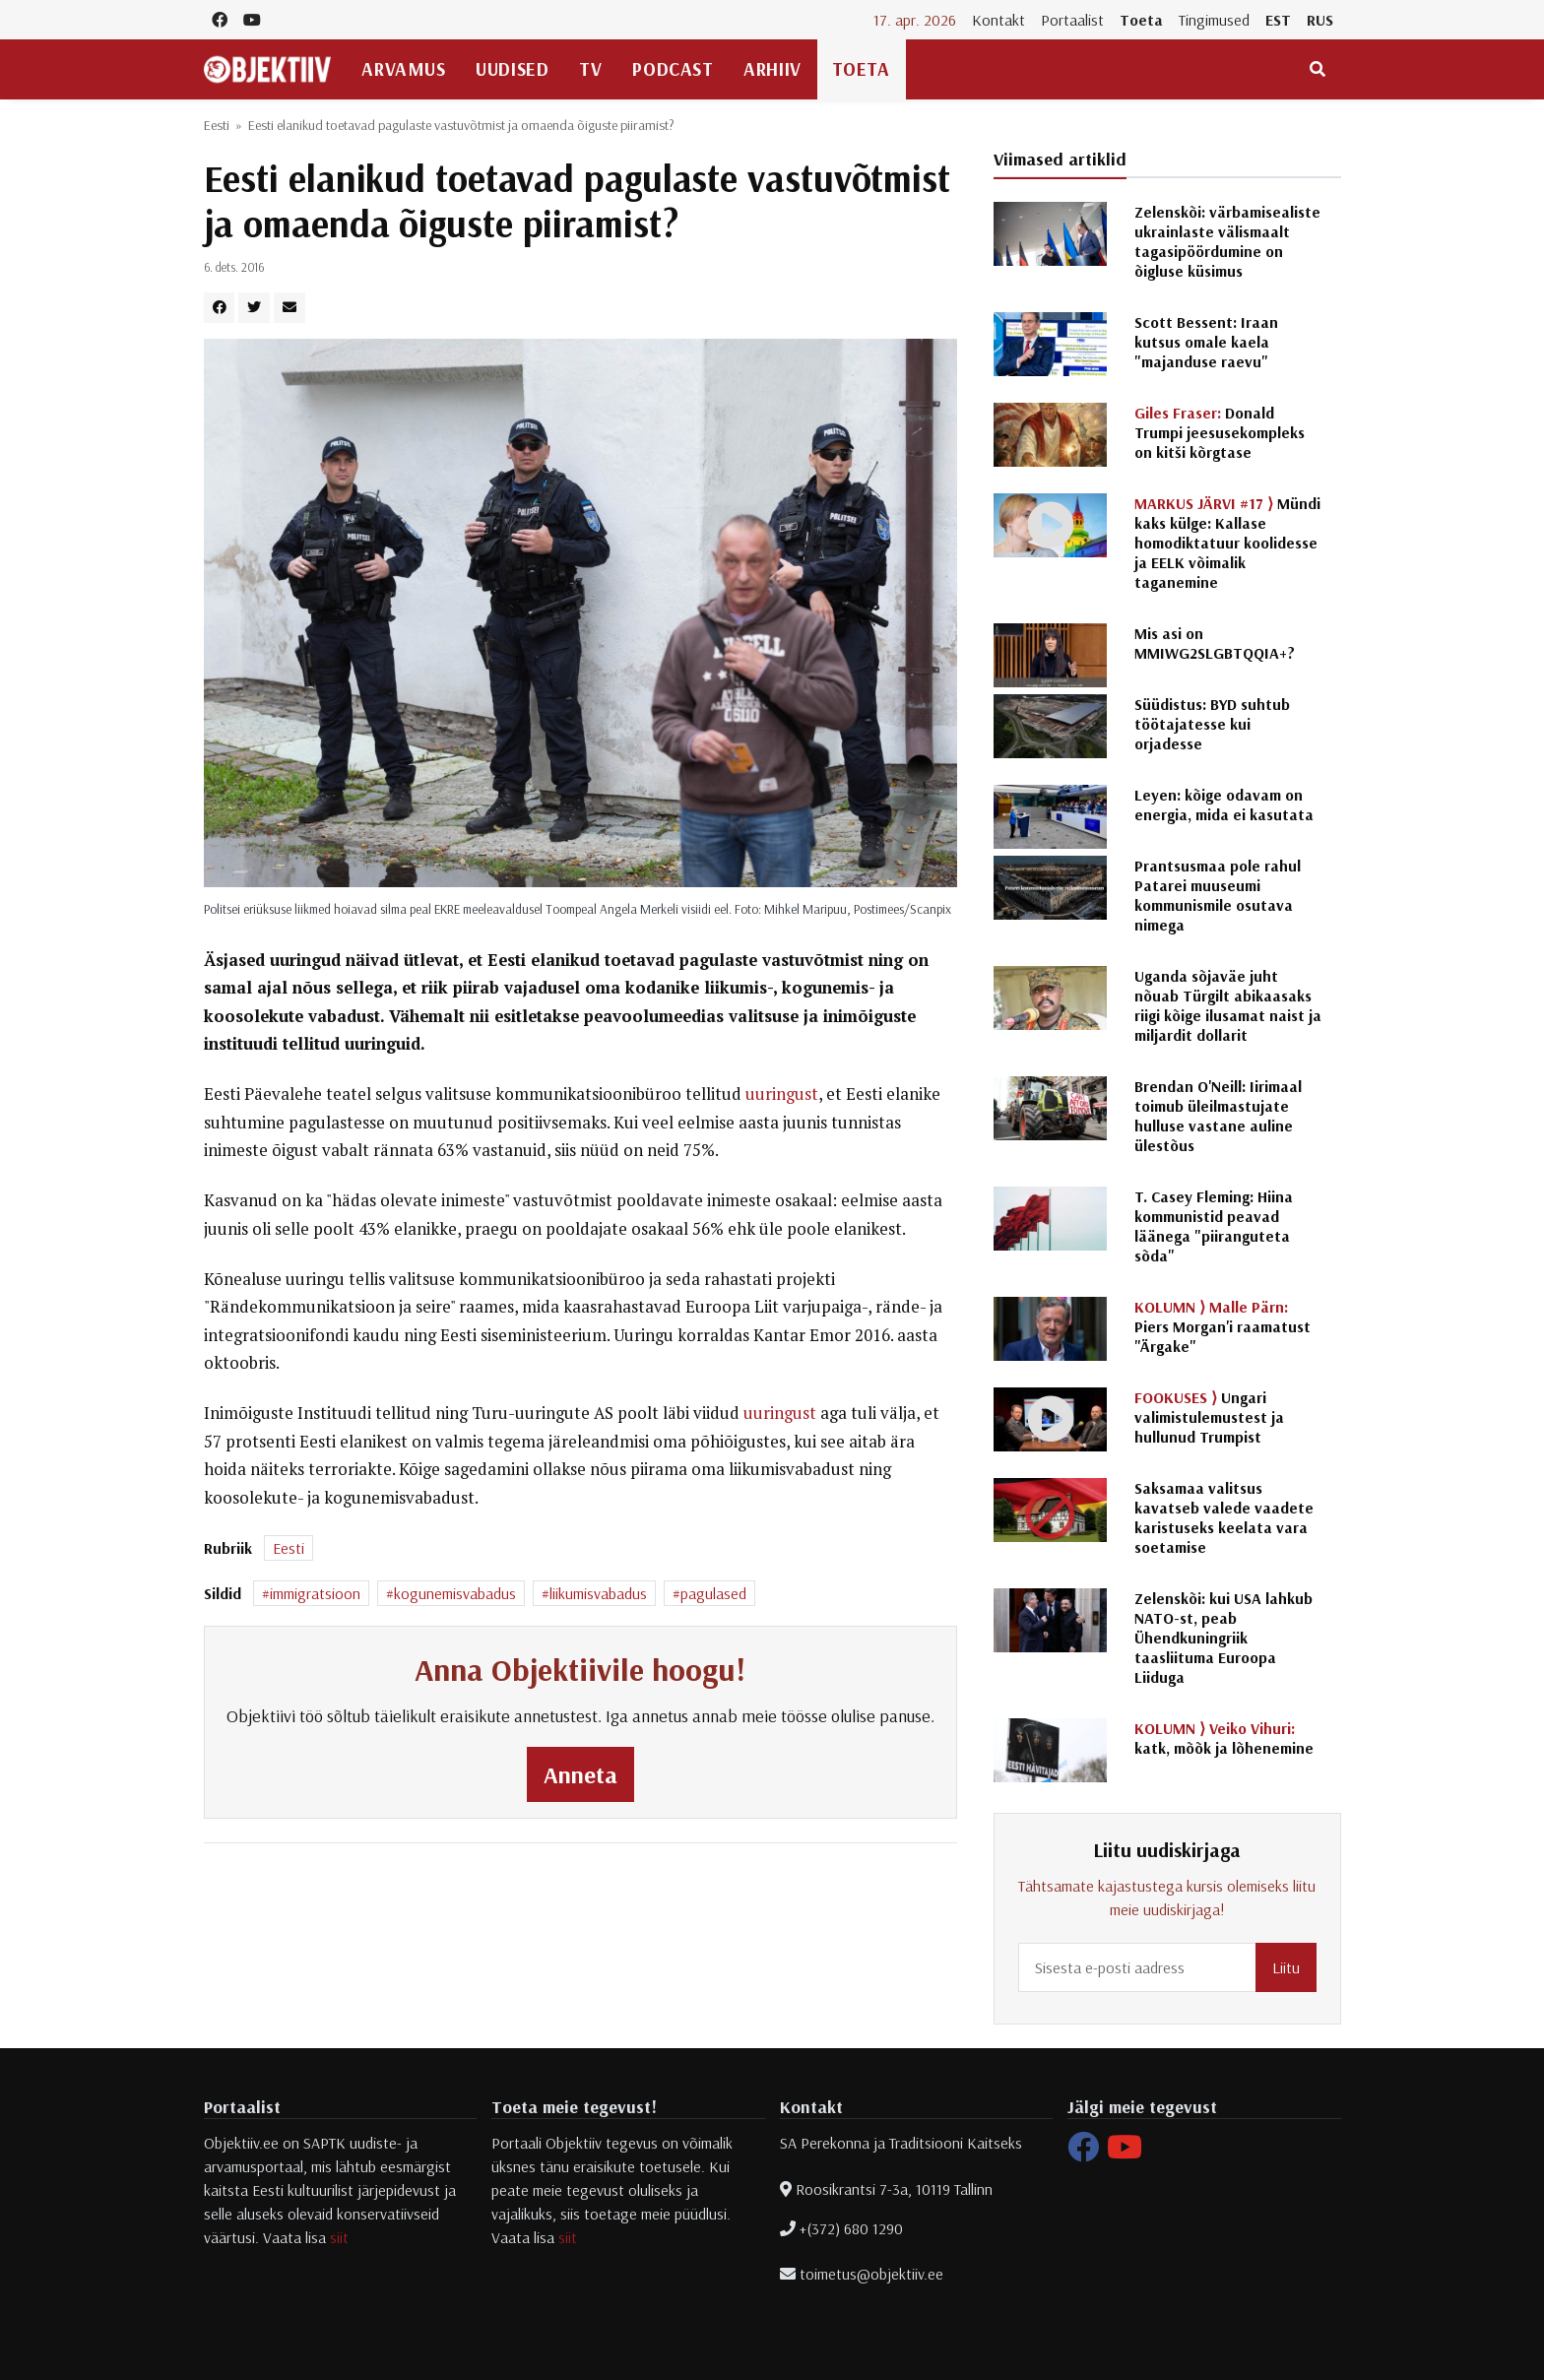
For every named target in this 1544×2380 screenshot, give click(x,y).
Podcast (672, 69)
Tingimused (1214, 20)
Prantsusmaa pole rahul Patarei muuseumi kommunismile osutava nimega (1217, 895)
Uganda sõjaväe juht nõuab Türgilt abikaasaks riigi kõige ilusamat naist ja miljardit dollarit (1227, 1005)
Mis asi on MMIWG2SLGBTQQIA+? (1214, 643)
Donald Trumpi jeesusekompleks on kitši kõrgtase (1219, 432)
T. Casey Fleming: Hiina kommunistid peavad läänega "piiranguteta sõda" (1213, 1226)
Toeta (1141, 20)
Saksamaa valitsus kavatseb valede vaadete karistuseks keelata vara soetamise (1224, 1517)
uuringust (781, 1094)
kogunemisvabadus (455, 1593)
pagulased (713, 1593)
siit (339, 2237)
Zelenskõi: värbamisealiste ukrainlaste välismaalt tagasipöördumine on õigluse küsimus (1227, 241)
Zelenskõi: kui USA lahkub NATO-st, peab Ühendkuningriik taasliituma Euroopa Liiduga (1223, 1637)
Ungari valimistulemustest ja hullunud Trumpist (1209, 1417)
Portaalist (1072, 20)
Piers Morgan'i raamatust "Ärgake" (1222, 1326)
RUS (1320, 20)
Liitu (1286, 1967)
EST (1278, 20)
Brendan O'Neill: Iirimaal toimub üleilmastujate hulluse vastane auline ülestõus (1218, 1115)
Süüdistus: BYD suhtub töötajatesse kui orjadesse (1212, 723)
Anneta (580, 1774)
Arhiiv (772, 69)
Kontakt (998, 20)
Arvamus (403, 69)
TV (590, 69)
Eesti (216, 125)
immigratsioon (315, 1593)
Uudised (512, 69)
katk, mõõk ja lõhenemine (1224, 1738)
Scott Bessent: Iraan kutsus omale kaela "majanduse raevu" (1206, 341)
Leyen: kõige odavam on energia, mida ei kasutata (1224, 804)
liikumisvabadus (598, 1593)
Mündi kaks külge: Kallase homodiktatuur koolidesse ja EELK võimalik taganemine (1227, 542)
